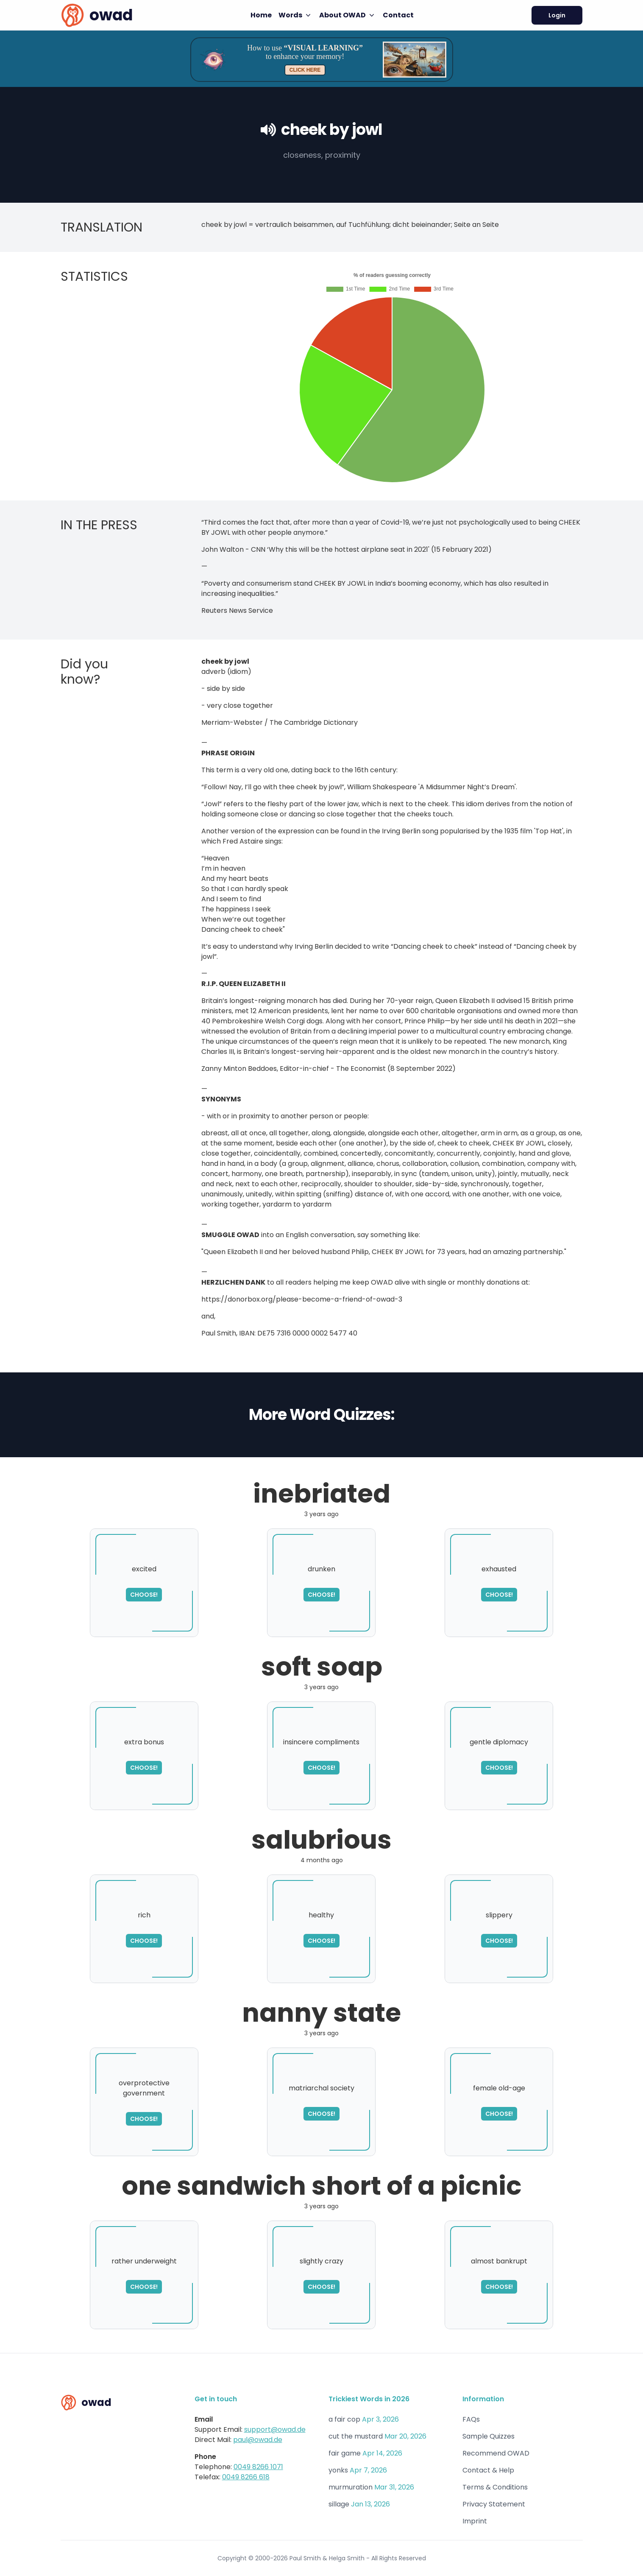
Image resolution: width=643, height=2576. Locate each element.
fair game (344, 2453)
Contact (398, 15)
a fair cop (344, 2419)
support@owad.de (275, 2429)
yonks (338, 2470)
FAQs (471, 2419)
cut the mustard (355, 2436)
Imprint (474, 2521)
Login (556, 15)
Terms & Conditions (495, 2487)
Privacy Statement (493, 2504)
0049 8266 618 (246, 2477)
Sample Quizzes (488, 2436)
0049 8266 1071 (258, 2467)
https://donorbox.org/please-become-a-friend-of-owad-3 (301, 1299)
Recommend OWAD (495, 2453)
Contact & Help (488, 2470)
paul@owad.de (257, 2440)
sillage (338, 2504)
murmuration (350, 2487)
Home (261, 15)
